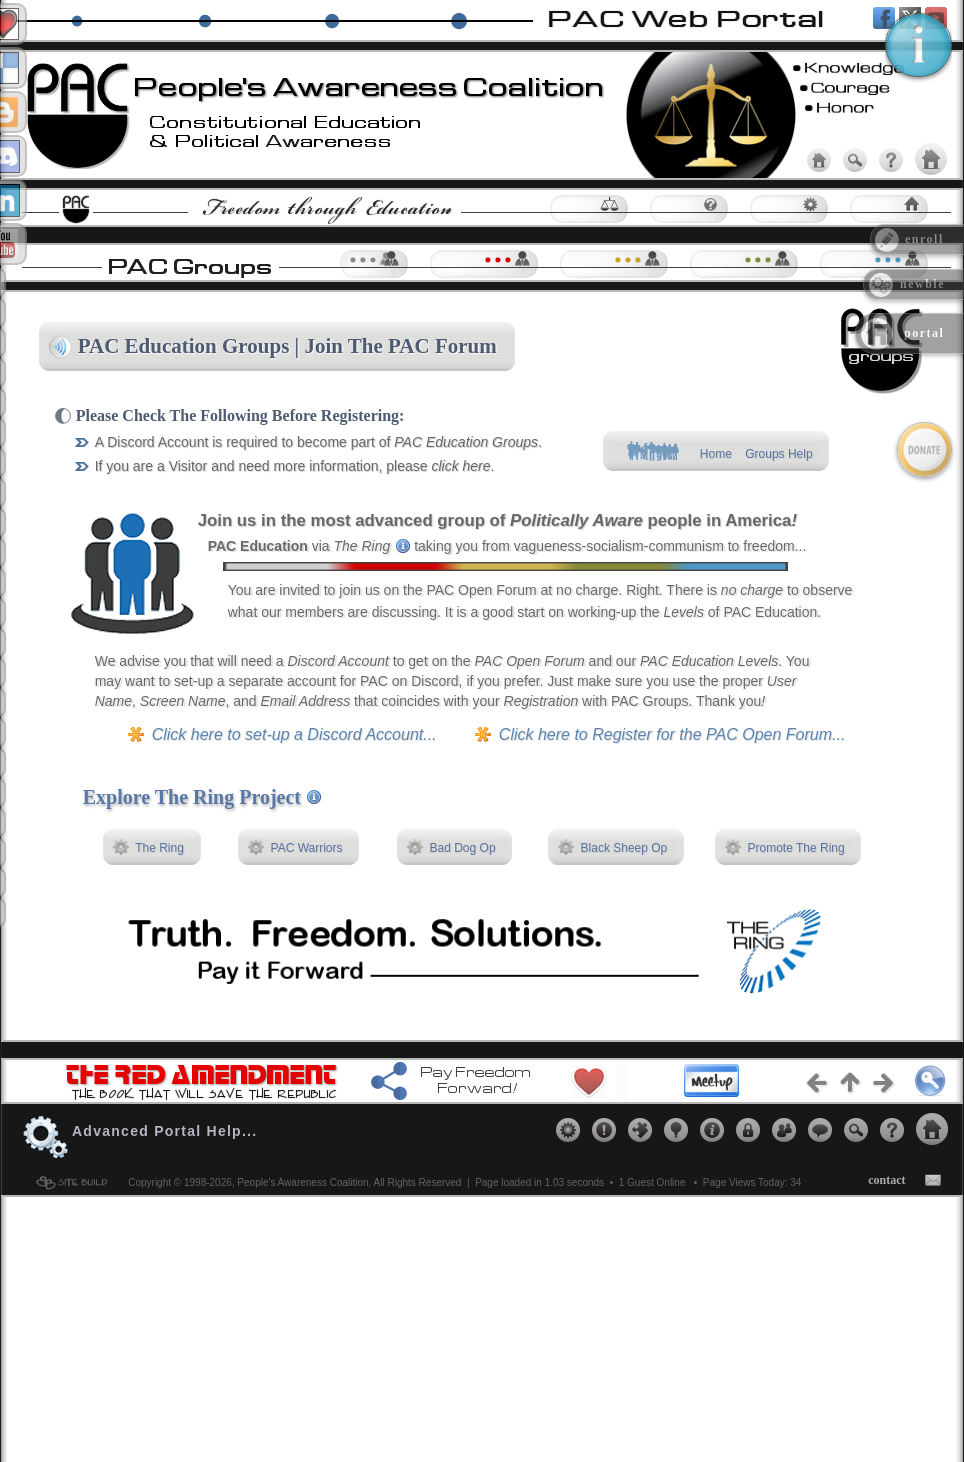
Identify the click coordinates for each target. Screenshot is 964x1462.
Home (715, 454)
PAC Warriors (306, 848)
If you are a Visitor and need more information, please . (295, 466)
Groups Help (779, 454)
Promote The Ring (796, 848)
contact (886, 1180)
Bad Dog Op (462, 848)
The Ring (160, 848)
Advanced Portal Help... (164, 1131)
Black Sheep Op (624, 848)
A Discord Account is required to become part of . (318, 442)
